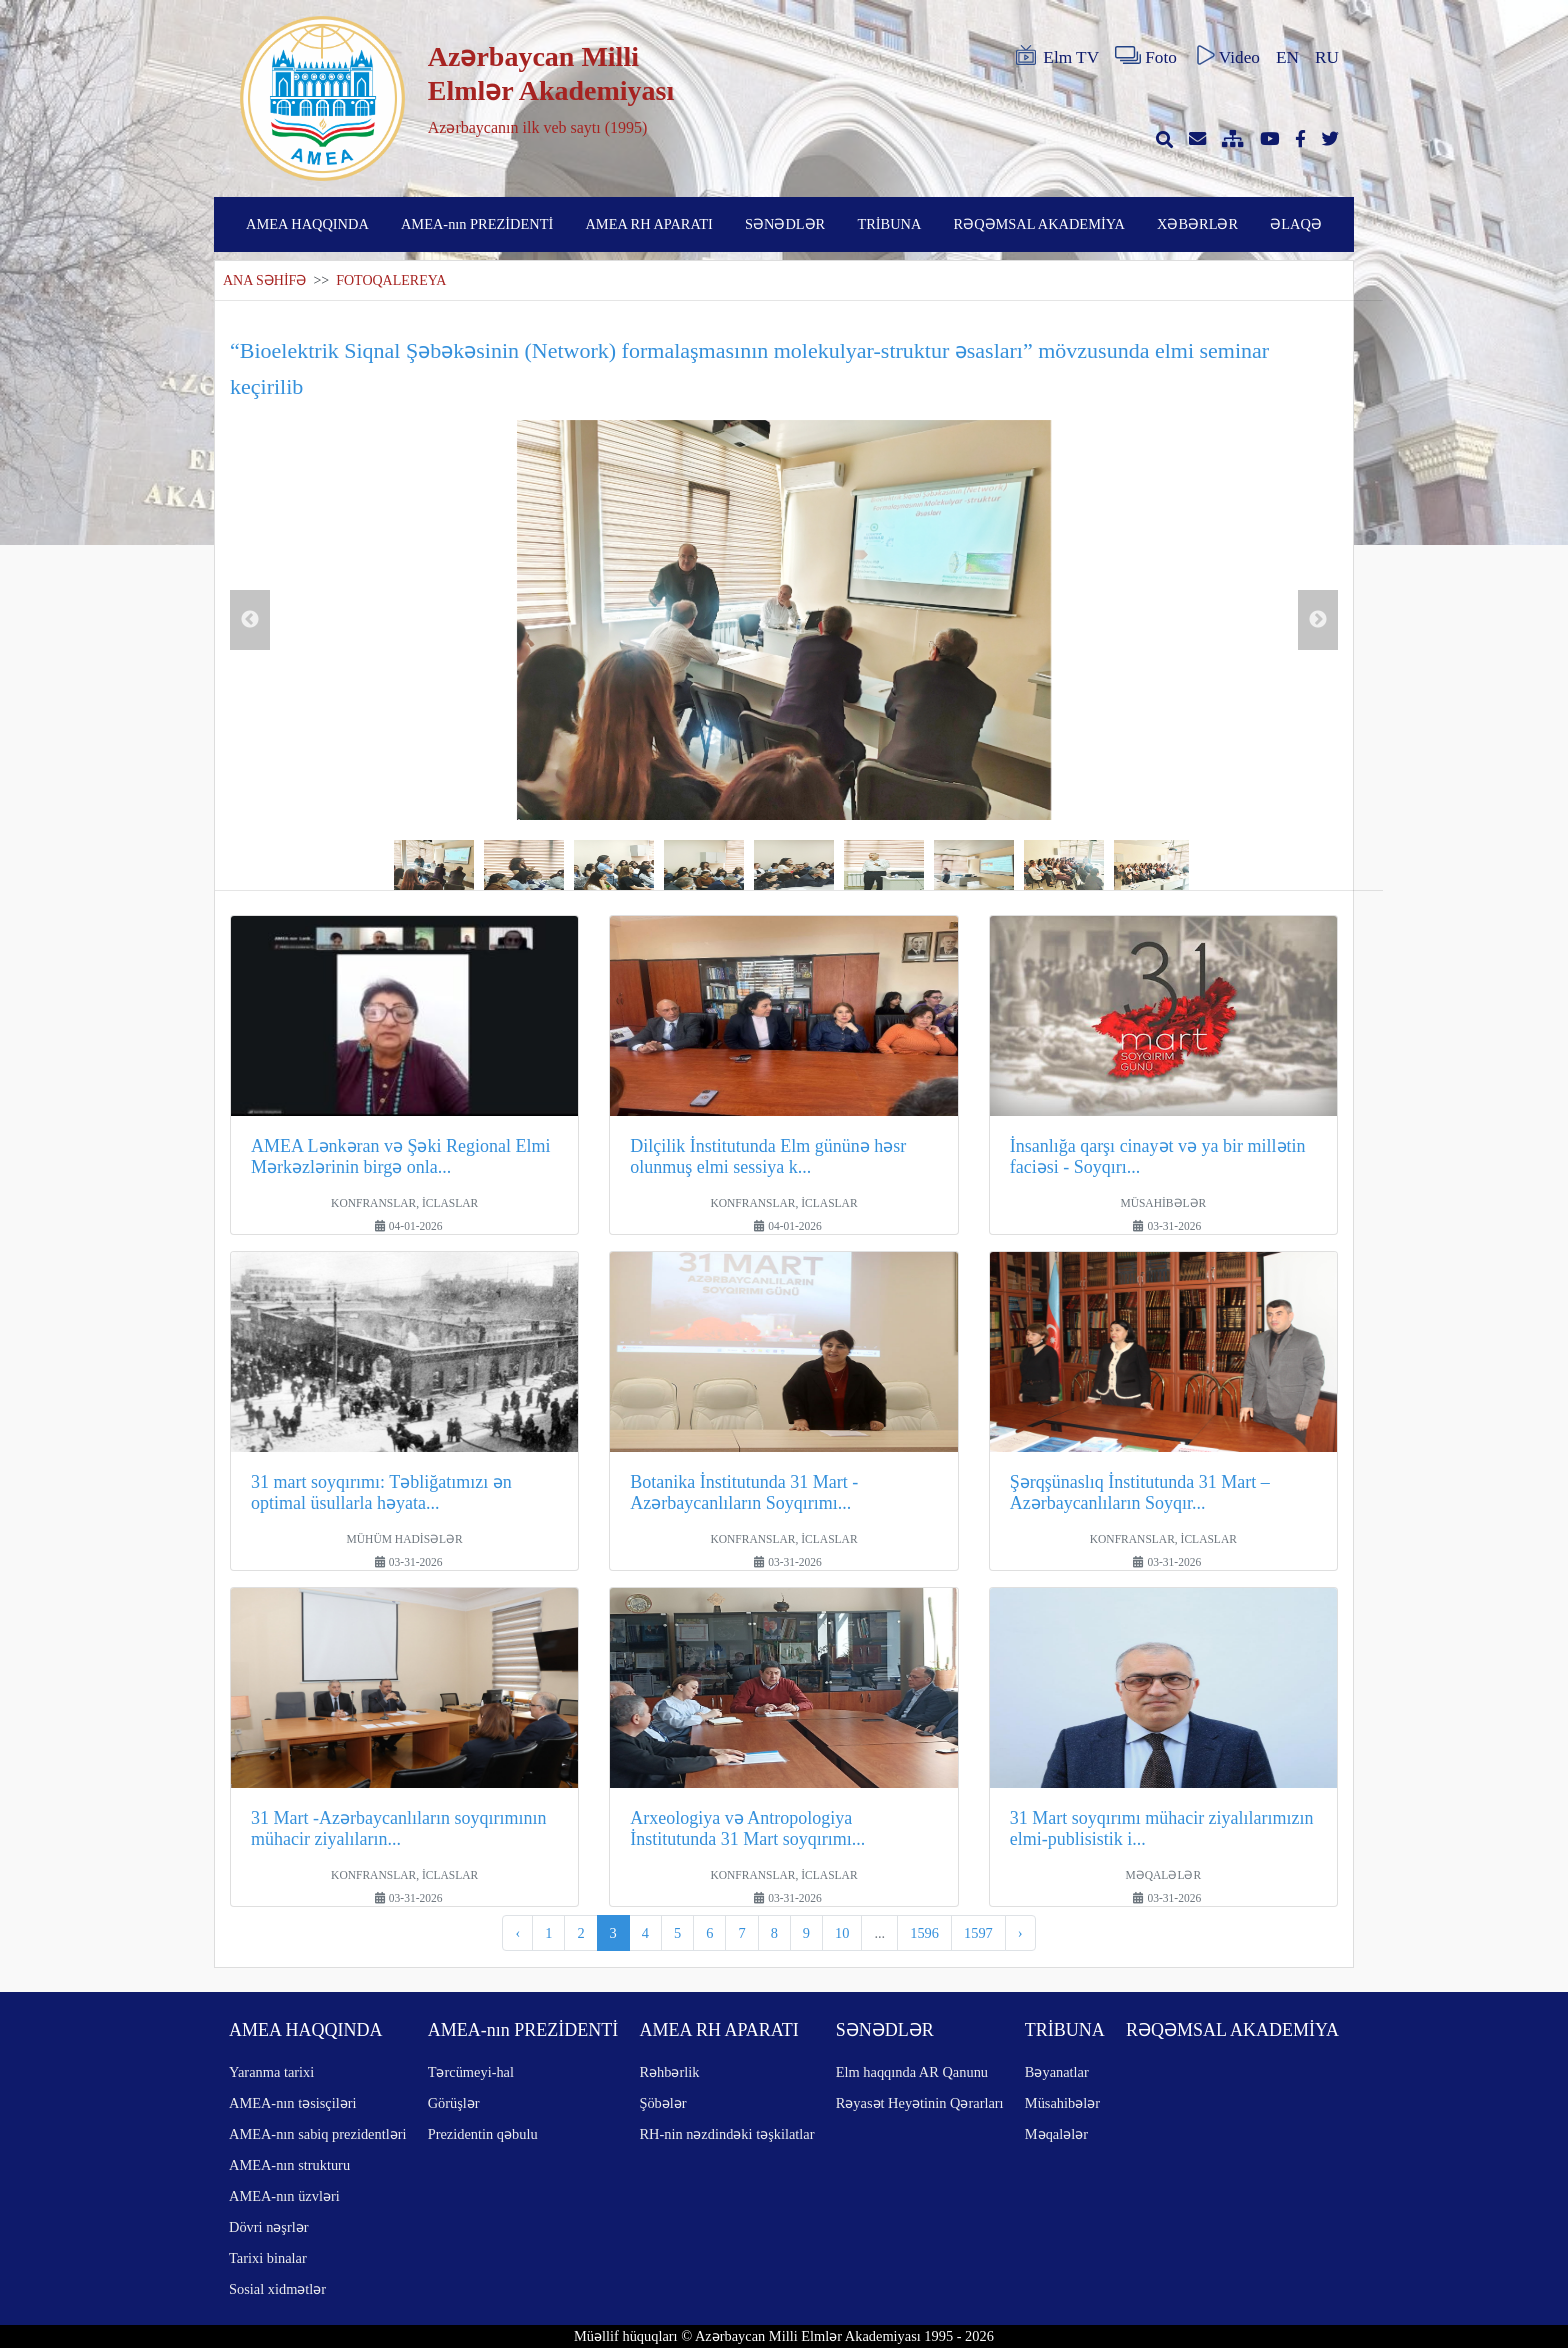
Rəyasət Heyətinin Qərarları (920, 2103)
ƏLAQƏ (1296, 224)
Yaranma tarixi (271, 2072)
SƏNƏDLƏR (785, 224)
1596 (924, 1933)
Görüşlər (454, 2103)
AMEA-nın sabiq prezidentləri (317, 2134)
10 (842, 1933)
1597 (978, 1933)
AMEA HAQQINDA (307, 224)
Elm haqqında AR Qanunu (912, 2072)
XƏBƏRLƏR (1197, 224)
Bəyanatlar (1057, 2072)
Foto (1146, 56)
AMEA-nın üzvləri (284, 2196)
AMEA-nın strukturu (289, 2165)
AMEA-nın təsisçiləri (293, 2103)
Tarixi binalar (268, 2258)
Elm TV (1056, 56)
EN (1287, 57)
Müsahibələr (1062, 2103)
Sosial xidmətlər (277, 2289)
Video (1226, 56)
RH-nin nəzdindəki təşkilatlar (726, 2134)
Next (1318, 620)
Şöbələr (662, 2103)
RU (1327, 57)
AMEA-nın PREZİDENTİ (477, 224)
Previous (250, 620)
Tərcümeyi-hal (471, 2072)
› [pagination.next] (1020, 1933)
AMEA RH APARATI (648, 224)
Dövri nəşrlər (269, 2227)
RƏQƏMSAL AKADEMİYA (1039, 224)
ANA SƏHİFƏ (264, 280)
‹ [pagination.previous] (517, 1933)
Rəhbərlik (669, 2072)
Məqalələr (1056, 2134)
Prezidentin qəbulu (483, 2134)
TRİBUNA (889, 224)
